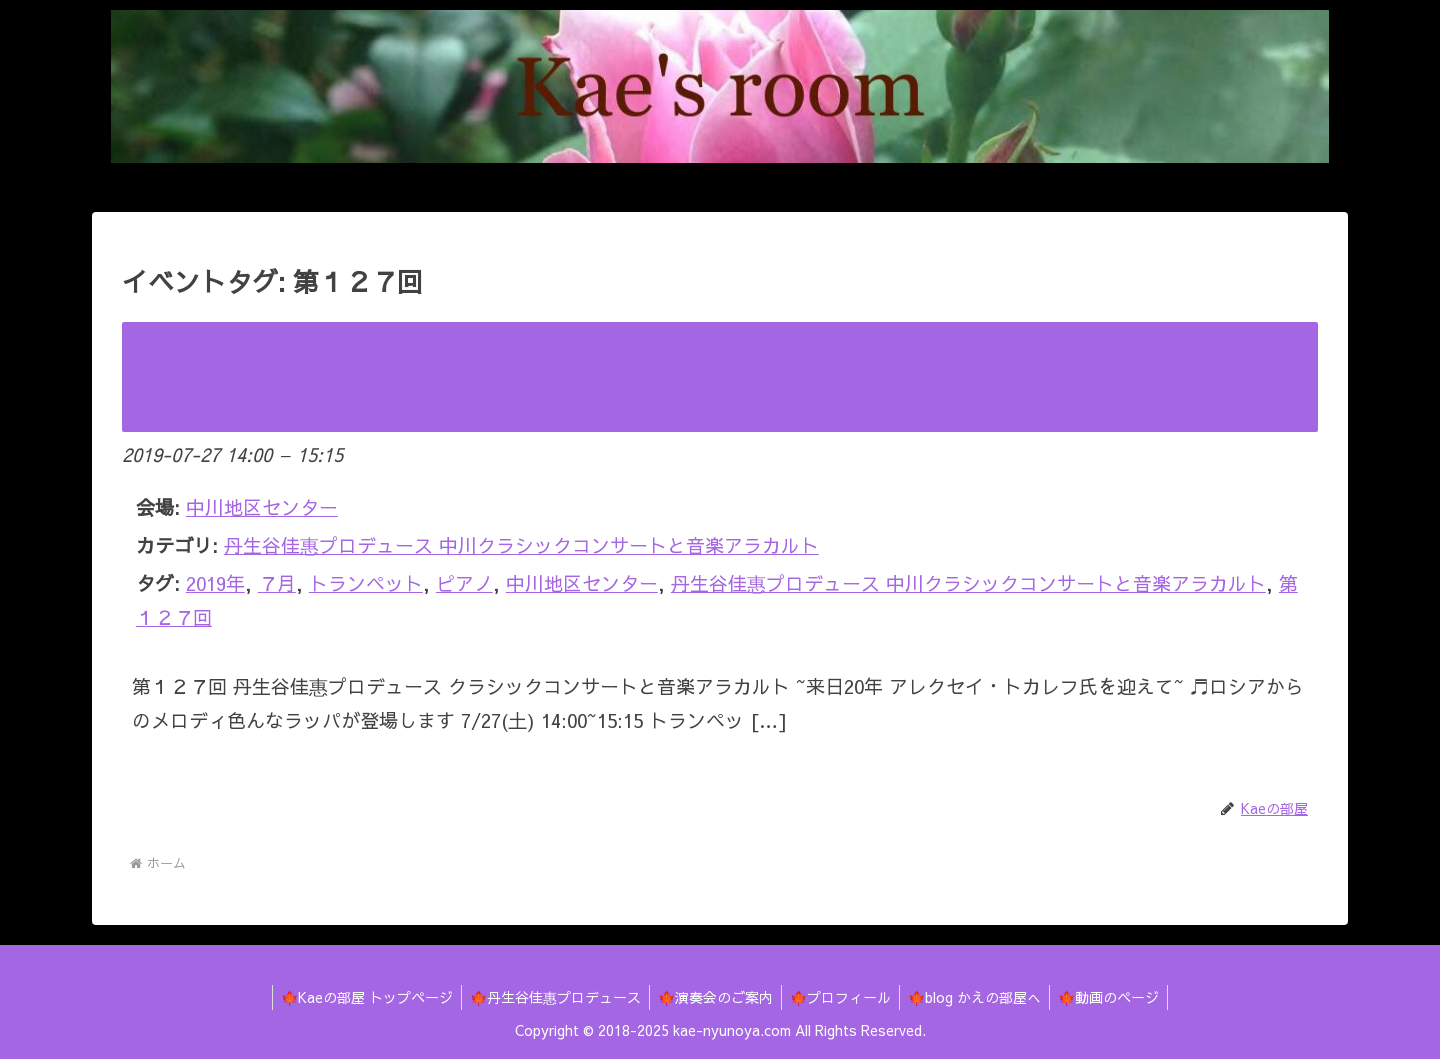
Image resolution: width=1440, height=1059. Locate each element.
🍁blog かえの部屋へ (980, 997)
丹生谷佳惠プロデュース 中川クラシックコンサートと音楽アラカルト (521, 545)
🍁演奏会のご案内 (713, 997)
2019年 (215, 583)
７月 (277, 583)
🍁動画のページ (1118, 997)
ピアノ (464, 583)
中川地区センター (582, 583)
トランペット (366, 583)
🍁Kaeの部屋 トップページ (357, 997)
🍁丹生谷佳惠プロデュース (549, 997)
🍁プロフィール (842, 997)
